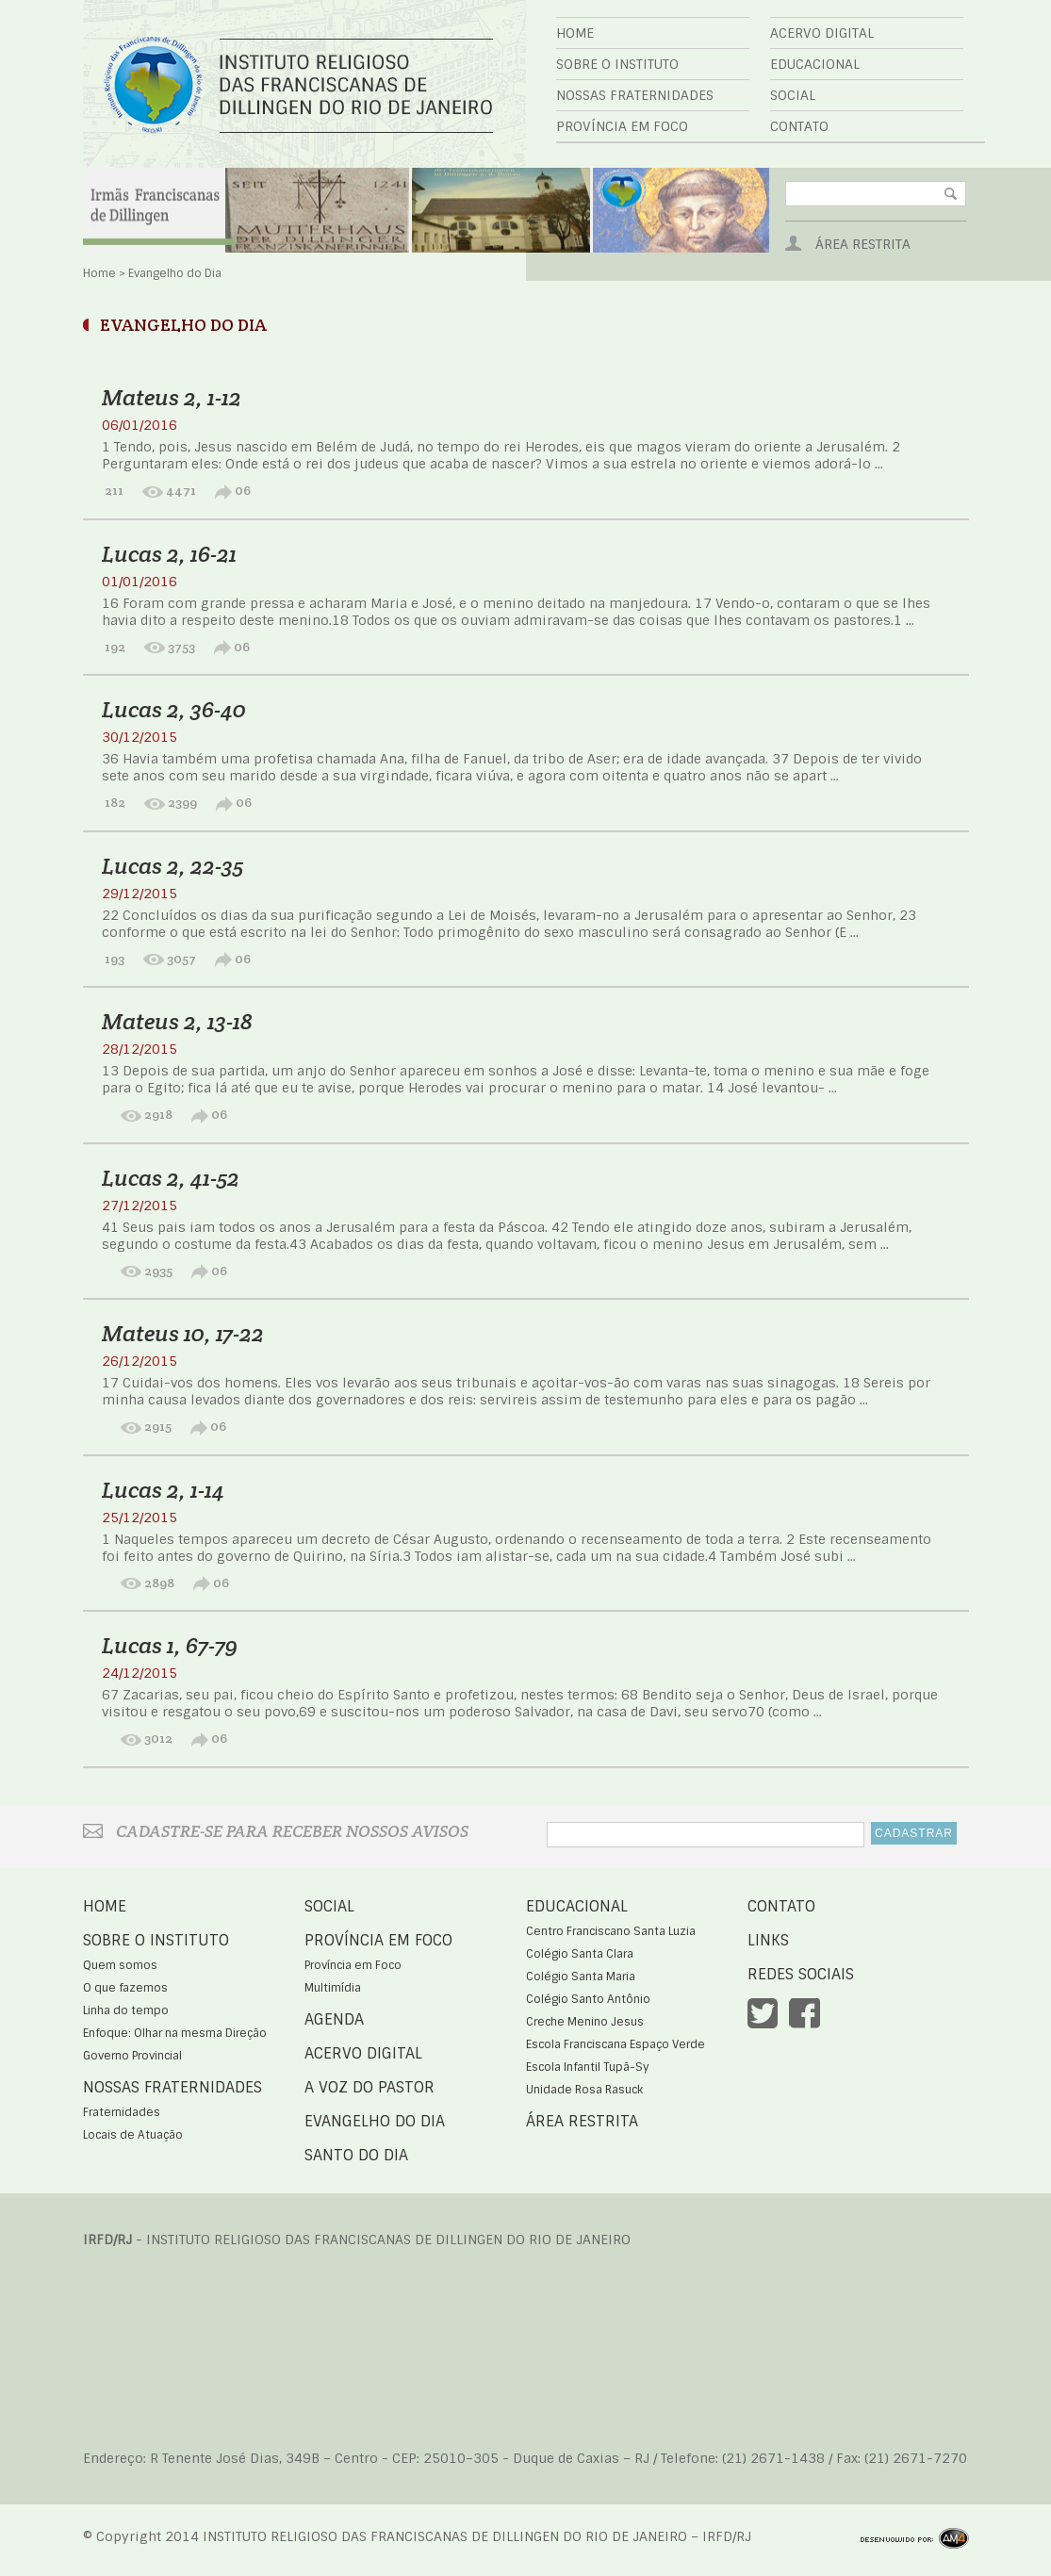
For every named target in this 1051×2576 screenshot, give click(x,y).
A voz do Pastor (369, 2087)
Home (575, 33)
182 (113, 802)
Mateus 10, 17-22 (183, 1333)
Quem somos (120, 1965)
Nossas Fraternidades (635, 95)
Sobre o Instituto (617, 64)
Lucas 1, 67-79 (170, 1645)
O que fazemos (125, 1987)
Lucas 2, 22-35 (172, 865)
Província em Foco (622, 126)
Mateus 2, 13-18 (177, 1021)
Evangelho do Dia (374, 2121)
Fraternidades (121, 2112)
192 (113, 646)
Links (768, 1940)
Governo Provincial (132, 2055)
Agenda (334, 2019)
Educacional (815, 64)
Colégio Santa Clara (579, 1953)
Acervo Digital (822, 33)
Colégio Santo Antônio (588, 1999)
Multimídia (332, 1987)
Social (792, 95)
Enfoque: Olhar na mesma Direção (175, 2033)
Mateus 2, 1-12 (171, 397)
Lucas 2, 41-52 (170, 1177)
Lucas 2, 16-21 (169, 553)
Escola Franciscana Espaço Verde (615, 2044)
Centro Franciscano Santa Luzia (611, 1931)
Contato (799, 126)
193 (113, 958)
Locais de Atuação (133, 2134)
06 (233, 490)
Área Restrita (863, 244)
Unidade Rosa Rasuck (584, 2089)
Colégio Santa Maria (580, 1976)
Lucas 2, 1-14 (163, 1489)
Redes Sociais (800, 1974)
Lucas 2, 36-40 (174, 709)
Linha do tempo (126, 2010)
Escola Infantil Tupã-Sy (587, 2067)
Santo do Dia (356, 2155)
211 (112, 490)
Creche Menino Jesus (585, 2021)
